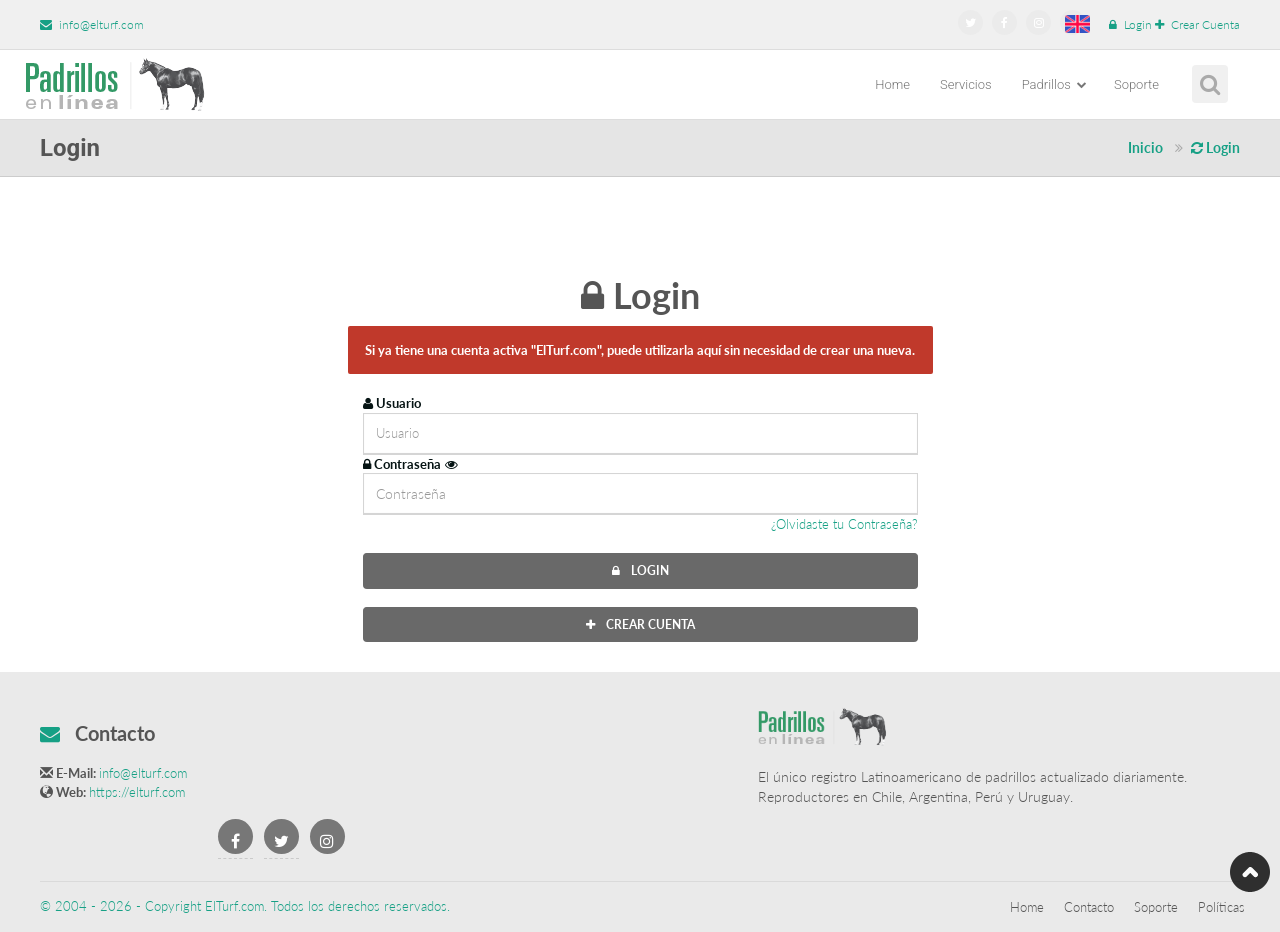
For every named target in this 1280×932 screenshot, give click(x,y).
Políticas (1221, 907)
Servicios (966, 84)
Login (1130, 24)
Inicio (1145, 147)
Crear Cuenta (1197, 24)
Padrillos (1054, 84)
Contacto (1089, 907)
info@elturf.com (92, 24)
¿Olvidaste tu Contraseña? (844, 524)
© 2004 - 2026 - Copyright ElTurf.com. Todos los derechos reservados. (245, 906)
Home (892, 84)
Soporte (1136, 84)
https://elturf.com (137, 792)
